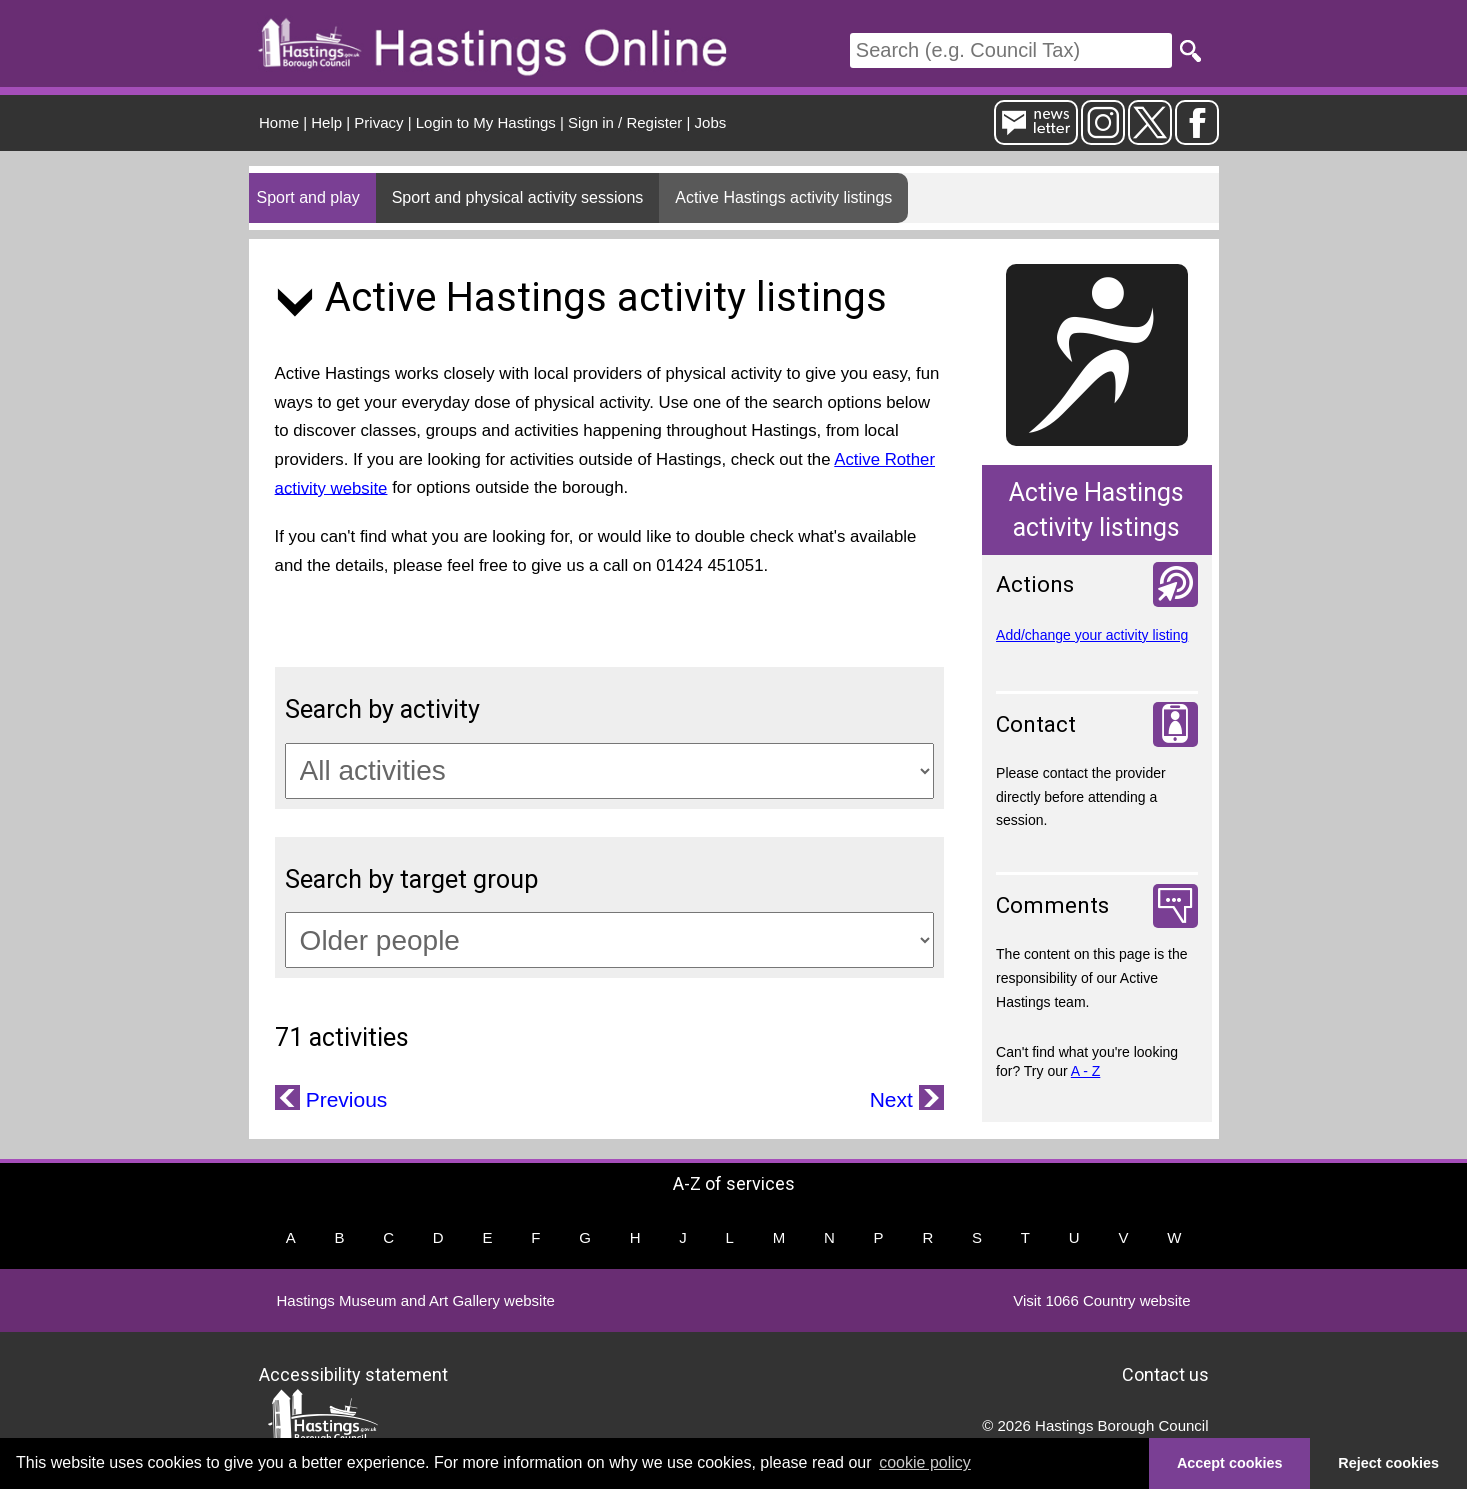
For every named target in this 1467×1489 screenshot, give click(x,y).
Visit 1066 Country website (1101, 1300)
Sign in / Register (625, 122)
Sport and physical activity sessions (518, 197)
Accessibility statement (353, 1373)
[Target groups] (609, 940)
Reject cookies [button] (1388, 1463)
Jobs (711, 122)
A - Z (1086, 1071)
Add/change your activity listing (1092, 635)
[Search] (1011, 50)
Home (279, 122)
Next (894, 1099)
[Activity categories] (609, 771)
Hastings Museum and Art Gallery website (416, 1300)
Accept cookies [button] (1230, 1463)
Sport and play (308, 197)
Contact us (1165, 1373)
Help (326, 122)
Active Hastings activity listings (783, 197)
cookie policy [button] (925, 1462)
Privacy (378, 122)
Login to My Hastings (486, 122)
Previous (344, 1099)
